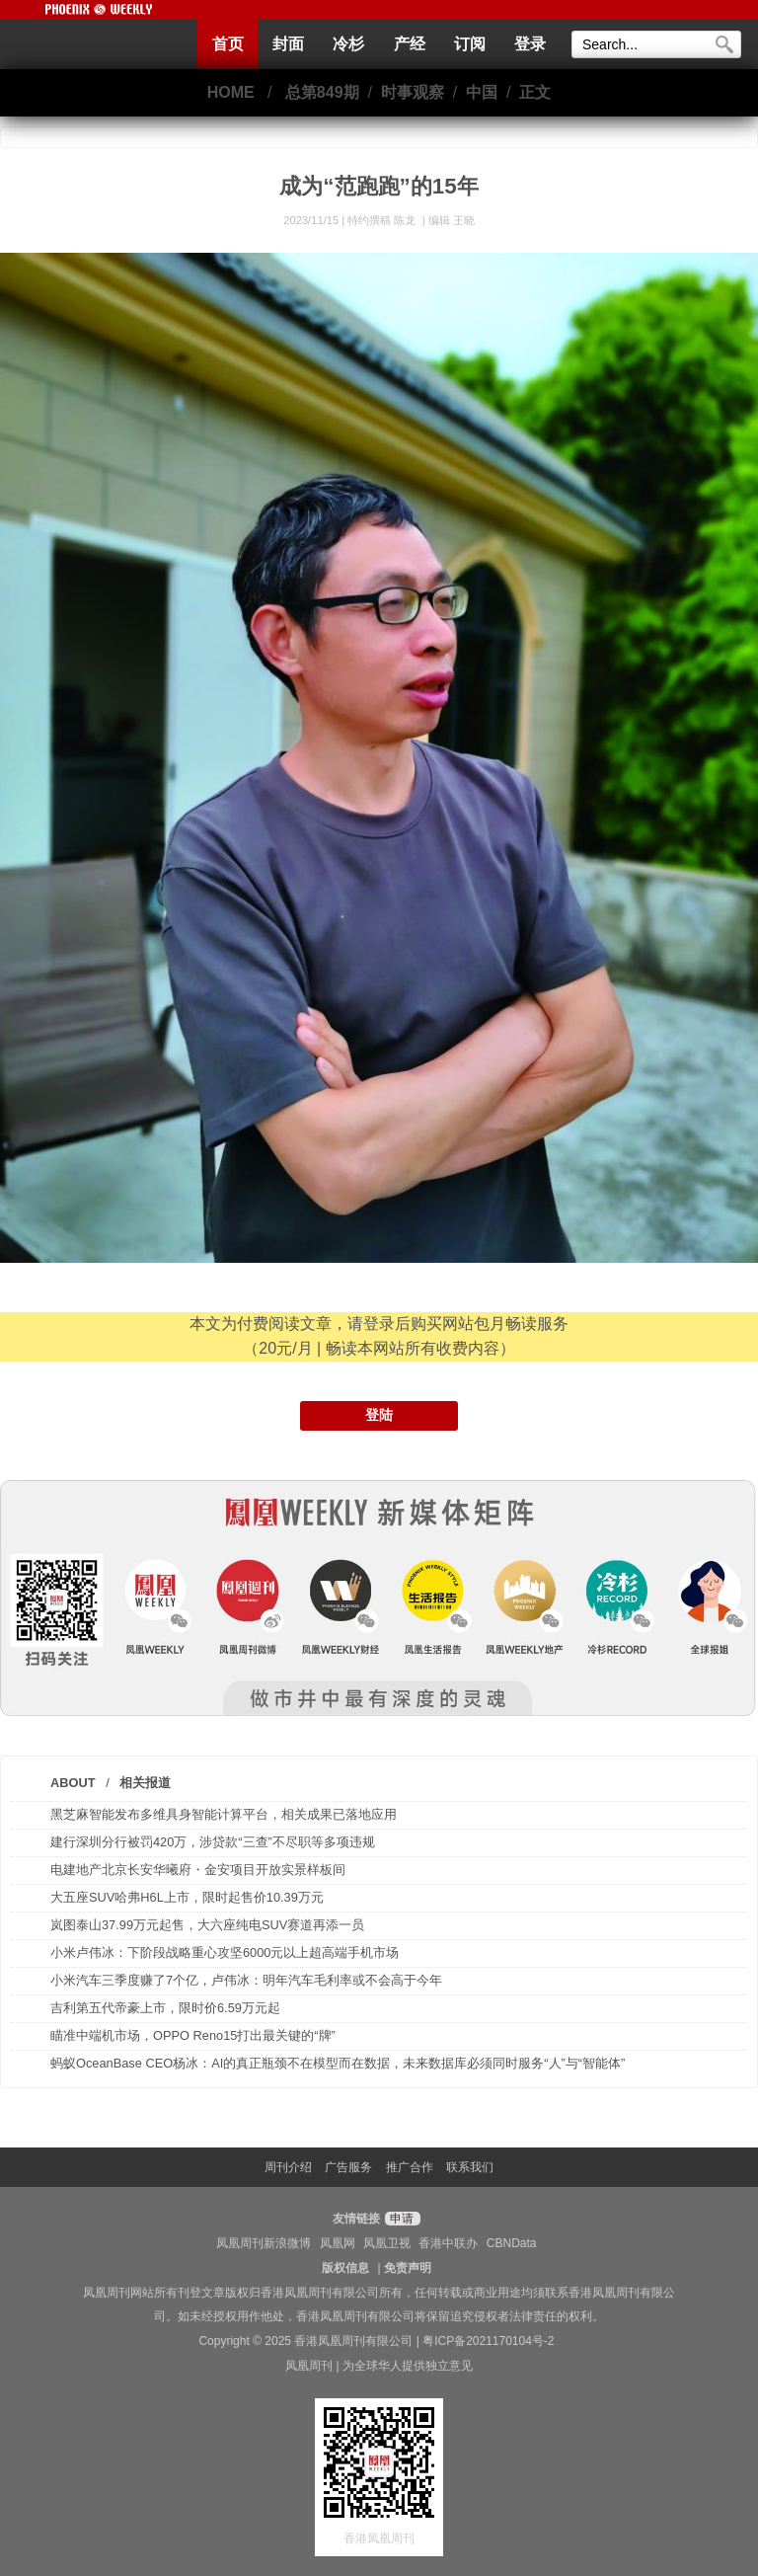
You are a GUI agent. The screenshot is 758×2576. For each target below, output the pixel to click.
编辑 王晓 (451, 220)
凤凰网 (337, 2243)
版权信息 (345, 2268)
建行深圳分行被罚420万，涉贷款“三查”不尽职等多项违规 (212, 1841)
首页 (228, 44)
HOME (231, 92)
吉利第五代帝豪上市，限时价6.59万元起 (165, 2007)
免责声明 (407, 2268)
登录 (530, 44)
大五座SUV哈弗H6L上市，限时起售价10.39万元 (187, 1897)
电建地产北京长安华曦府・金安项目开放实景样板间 (197, 1869)
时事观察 (412, 92)
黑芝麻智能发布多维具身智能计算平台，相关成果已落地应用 (223, 1814)
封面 (288, 44)
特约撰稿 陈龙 (382, 220)
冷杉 (348, 44)
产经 (409, 44)
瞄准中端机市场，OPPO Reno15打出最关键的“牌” (193, 2035)
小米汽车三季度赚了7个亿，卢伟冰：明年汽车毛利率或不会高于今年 (246, 1980)
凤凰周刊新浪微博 (263, 2243)
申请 (400, 2218)
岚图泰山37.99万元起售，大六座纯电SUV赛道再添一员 (207, 1924)
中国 (481, 92)
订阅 (470, 44)
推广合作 (409, 2167)
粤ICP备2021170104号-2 (488, 2341)
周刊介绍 (288, 2167)
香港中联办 (448, 2243)
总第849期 (322, 92)
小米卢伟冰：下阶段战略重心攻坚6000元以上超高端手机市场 (224, 1952)
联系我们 (469, 2167)
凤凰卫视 (387, 2243)
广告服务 (348, 2167)
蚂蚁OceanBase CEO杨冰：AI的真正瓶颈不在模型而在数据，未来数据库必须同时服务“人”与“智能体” (337, 2063)
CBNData (512, 2243)
